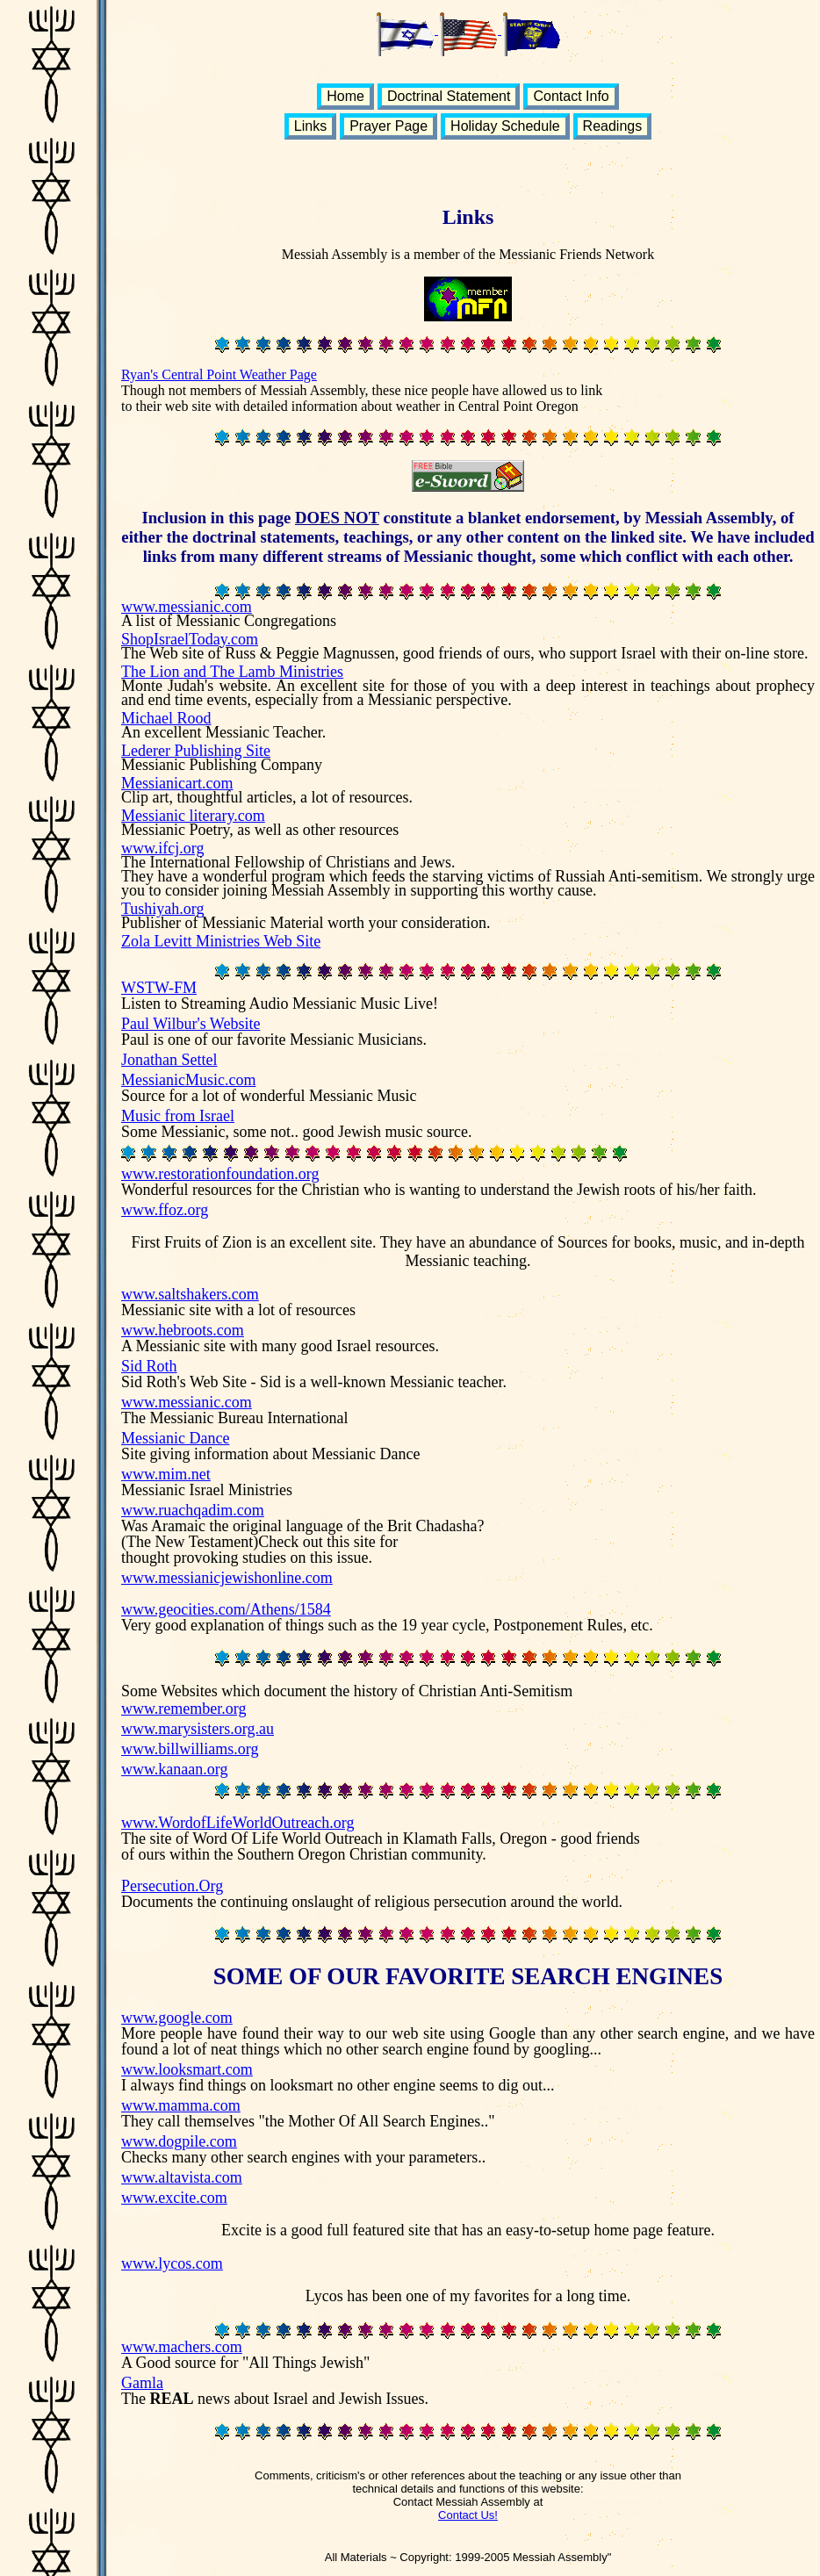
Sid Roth (149, 1366)
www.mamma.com (181, 2105)
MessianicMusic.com (188, 1080)
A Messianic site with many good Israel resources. (280, 1346)
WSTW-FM (159, 988)
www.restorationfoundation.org (220, 1174)
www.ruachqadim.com (192, 1510)
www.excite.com (174, 2197)
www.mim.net (166, 1474)
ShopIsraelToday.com (189, 639)
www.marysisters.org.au (197, 1729)
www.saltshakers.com (190, 1294)
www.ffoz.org (164, 1210)
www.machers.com (181, 2347)
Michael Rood (166, 718)
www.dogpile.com (179, 2141)
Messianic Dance (175, 1438)
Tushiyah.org (163, 908)
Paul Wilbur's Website (190, 1024)
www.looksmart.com (187, 2069)
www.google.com (177, 2017)
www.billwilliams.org (190, 1749)
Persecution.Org (172, 1886)
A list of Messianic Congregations (228, 621)
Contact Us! (468, 2515)
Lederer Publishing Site (195, 750)
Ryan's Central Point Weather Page (219, 374)
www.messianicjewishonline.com (227, 1578)
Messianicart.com (177, 783)
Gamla (142, 2383)
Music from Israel (177, 1116)
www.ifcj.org (162, 848)
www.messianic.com (186, 606)
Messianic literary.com (193, 815)
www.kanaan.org (174, 1769)
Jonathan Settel (169, 1060)
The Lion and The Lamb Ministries (232, 671)
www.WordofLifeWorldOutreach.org (238, 1822)
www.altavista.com (181, 2177)
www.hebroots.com (182, 1330)
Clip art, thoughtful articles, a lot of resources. (267, 797)
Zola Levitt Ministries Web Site (220, 941)
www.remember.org (183, 1708)
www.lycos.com (172, 2263)
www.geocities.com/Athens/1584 (226, 1609)
